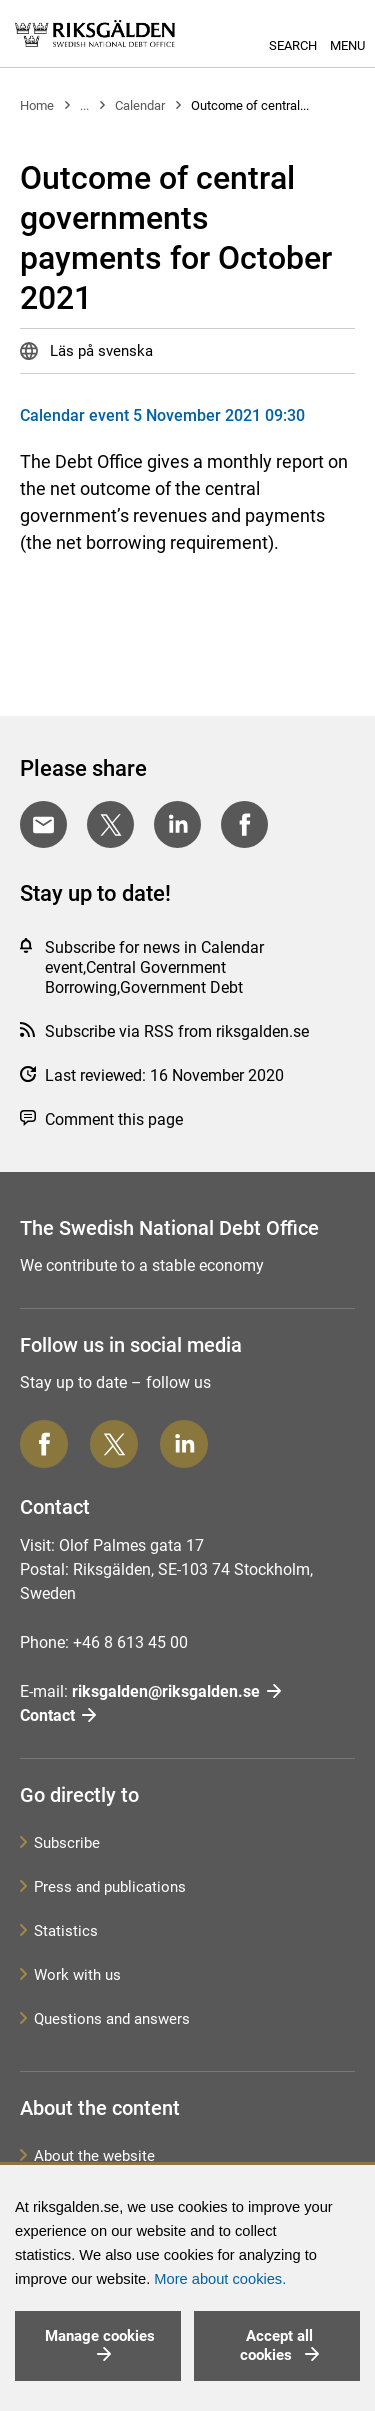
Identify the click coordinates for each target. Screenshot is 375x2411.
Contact (47, 1715)
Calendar (140, 105)
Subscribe (67, 1843)
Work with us (77, 1975)
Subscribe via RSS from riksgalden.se (177, 1031)
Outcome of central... (250, 105)
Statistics (66, 1931)
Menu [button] (347, 45)
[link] (95, 33)
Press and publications (110, 1887)
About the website (94, 2156)
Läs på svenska (99, 351)
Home (37, 105)
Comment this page (114, 1119)
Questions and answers (112, 2019)
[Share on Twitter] (110, 824)
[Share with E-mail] (43, 824)
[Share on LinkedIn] (177, 824)
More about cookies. (220, 2279)
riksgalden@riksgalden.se (166, 1691)
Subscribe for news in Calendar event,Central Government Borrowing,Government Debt (154, 967)
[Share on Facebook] (244, 824)
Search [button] (293, 45)
